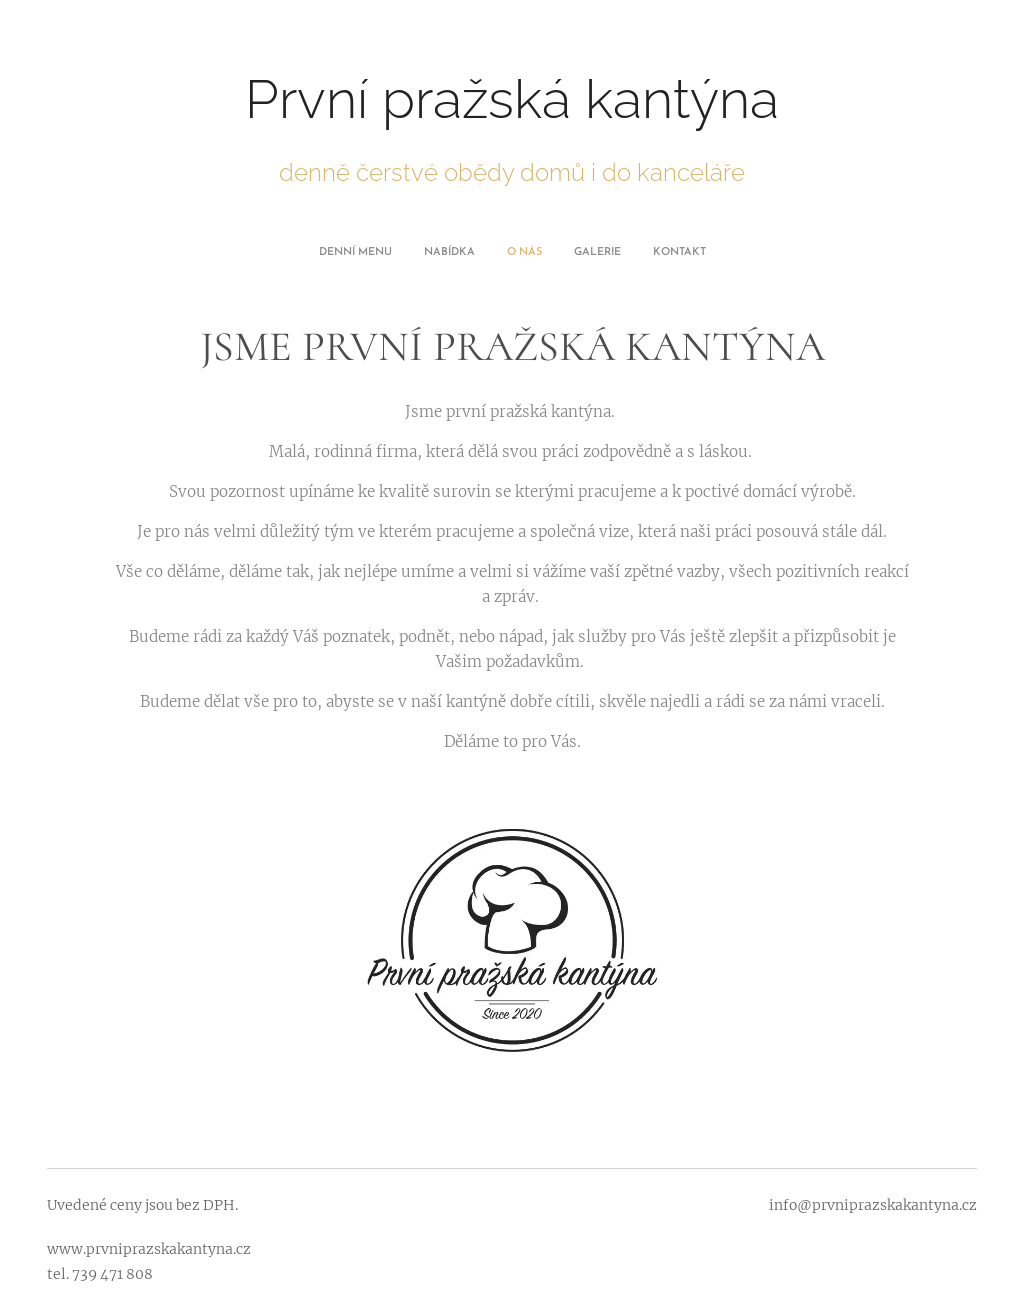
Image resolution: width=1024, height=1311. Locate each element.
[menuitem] (456, 253)
